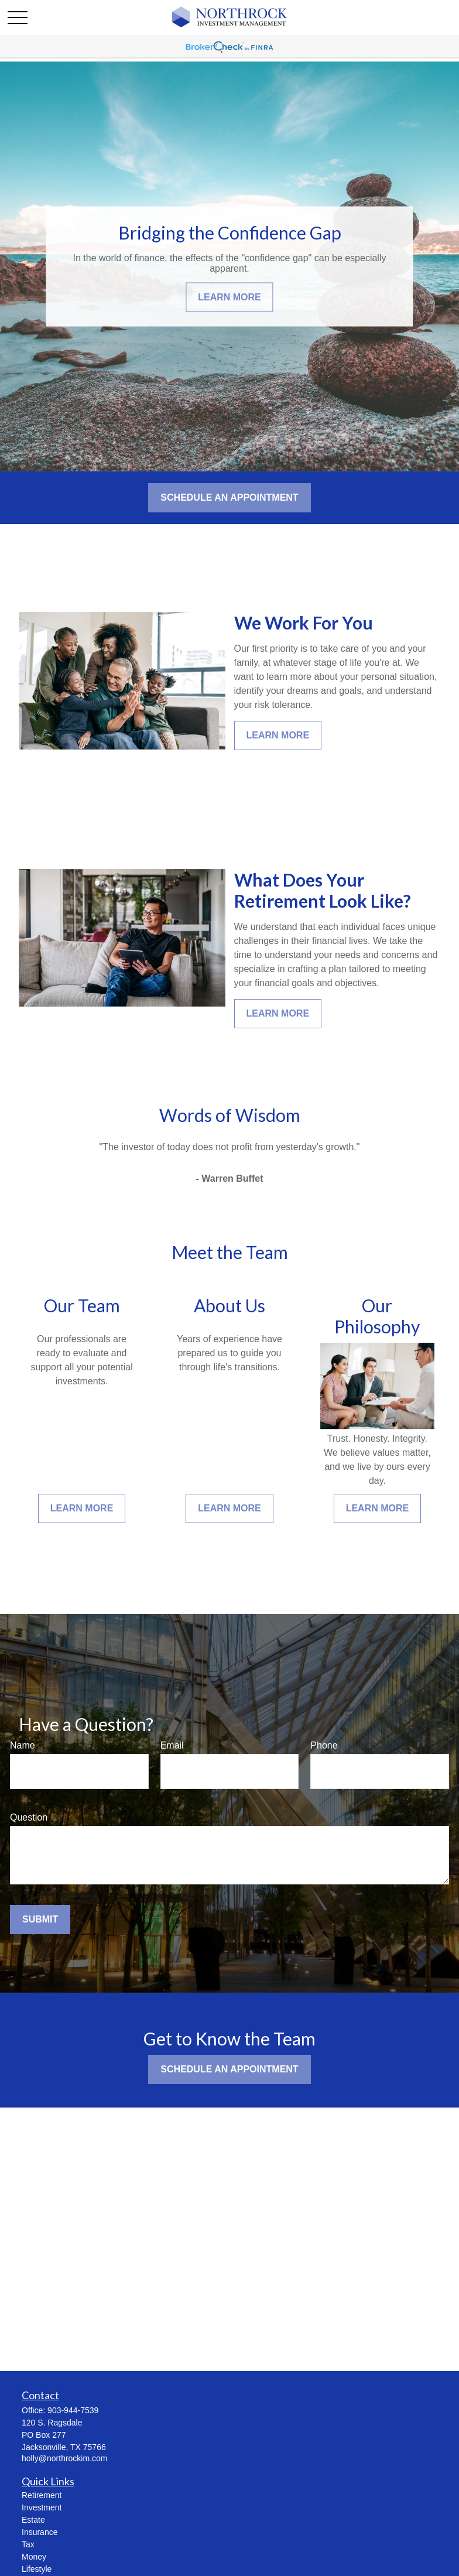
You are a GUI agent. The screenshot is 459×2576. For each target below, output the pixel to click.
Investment (41, 2507)
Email (172, 1745)
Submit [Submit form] (40, 1919)
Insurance (39, 2532)
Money (34, 2556)
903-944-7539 (72, 2410)
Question (28, 1817)
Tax (28, 2544)
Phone (323, 1745)
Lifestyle (37, 2569)
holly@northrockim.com (64, 2458)
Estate (33, 2519)
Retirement (41, 2495)
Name (22, 1745)
